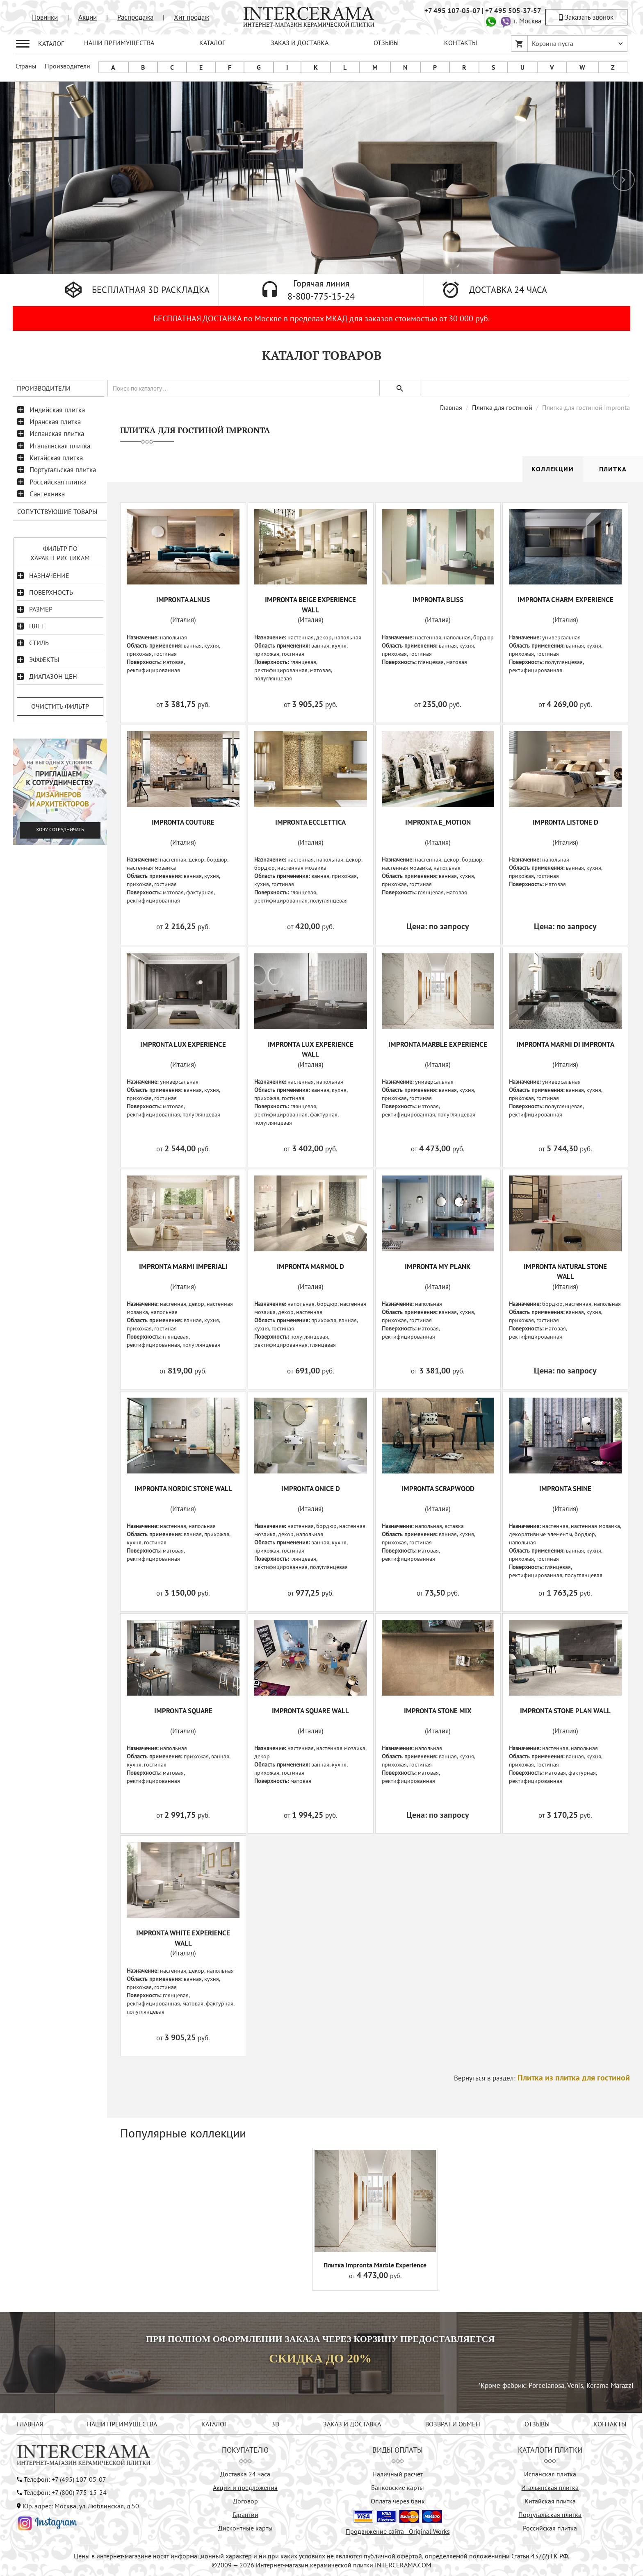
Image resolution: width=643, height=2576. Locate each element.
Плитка (613, 469)
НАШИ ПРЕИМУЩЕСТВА (119, 43)
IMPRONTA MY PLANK (438, 1266)
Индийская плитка (57, 409)
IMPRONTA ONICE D (310, 1488)
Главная (451, 407)
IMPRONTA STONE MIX (438, 1710)
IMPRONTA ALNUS (183, 599)
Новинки (45, 17)
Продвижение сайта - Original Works (398, 2531)
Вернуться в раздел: (542, 2078)
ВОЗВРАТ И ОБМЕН (452, 2424)
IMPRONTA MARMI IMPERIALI (183, 1266)
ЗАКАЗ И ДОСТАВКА (299, 43)
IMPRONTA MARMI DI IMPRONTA (565, 1044)
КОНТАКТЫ (460, 43)
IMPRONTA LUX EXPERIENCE (183, 1044)
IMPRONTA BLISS (438, 599)
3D (275, 2424)
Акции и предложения (245, 2487)
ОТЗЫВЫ (386, 43)
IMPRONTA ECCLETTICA (310, 822)
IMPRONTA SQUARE (183, 1710)
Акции (87, 17)
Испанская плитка (57, 433)
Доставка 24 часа (245, 2474)
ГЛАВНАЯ (30, 2424)
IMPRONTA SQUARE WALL (310, 1710)
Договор (245, 2501)
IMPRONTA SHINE (565, 1488)
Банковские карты (397, 2487)
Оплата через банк (398, 2501)
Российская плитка (58, 482)
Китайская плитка (56, 457)
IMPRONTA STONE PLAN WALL (565, 1710)
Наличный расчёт (397, 2474)
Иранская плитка (55, 421)
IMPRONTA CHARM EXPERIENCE (565, 599)
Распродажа (135, 17)
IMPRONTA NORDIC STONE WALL (183, 1488)
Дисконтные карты (245, 2528)
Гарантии (245, 2514)
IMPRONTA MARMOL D (310, 1266)
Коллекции (552, 469)
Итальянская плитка (60, 445)
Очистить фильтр (60, 706)
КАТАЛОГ (212, 43)
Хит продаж (191, 17)
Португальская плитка (63, 469)
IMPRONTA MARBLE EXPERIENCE (437, 1044)
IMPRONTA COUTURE (183, 822)
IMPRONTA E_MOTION (438, 822)
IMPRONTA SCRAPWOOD (437, 1488)
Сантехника (47, 493)
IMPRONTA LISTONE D (565, 822)
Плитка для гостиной (502, 407)
